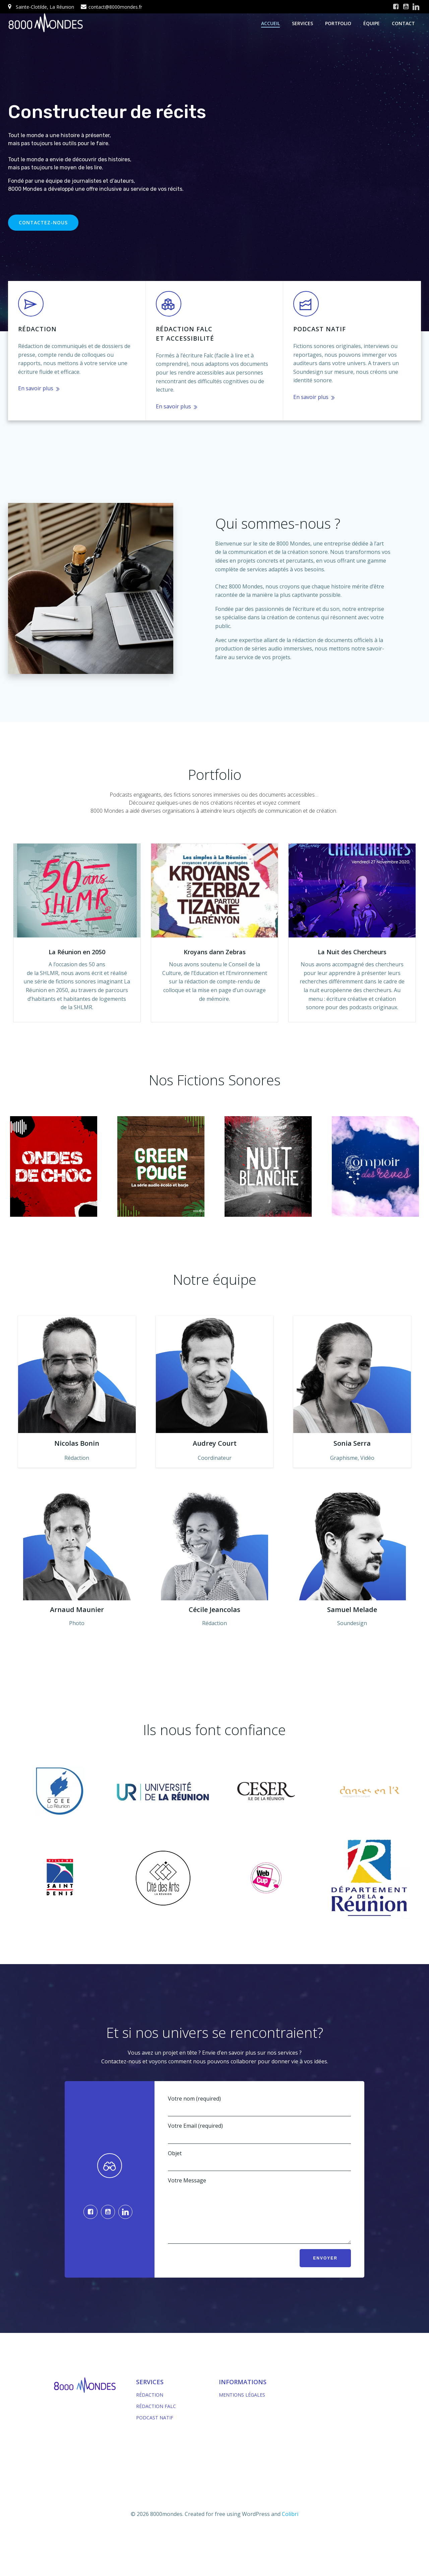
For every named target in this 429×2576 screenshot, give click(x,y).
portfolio (338, 23)
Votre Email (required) (259, 2133)
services (302, 23)
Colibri (290, 2524)
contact (403, 23)
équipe (371, 23)
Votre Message (259, 2215)
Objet (259, 2160)
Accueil (270, 23)
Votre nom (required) (259, 2106)
